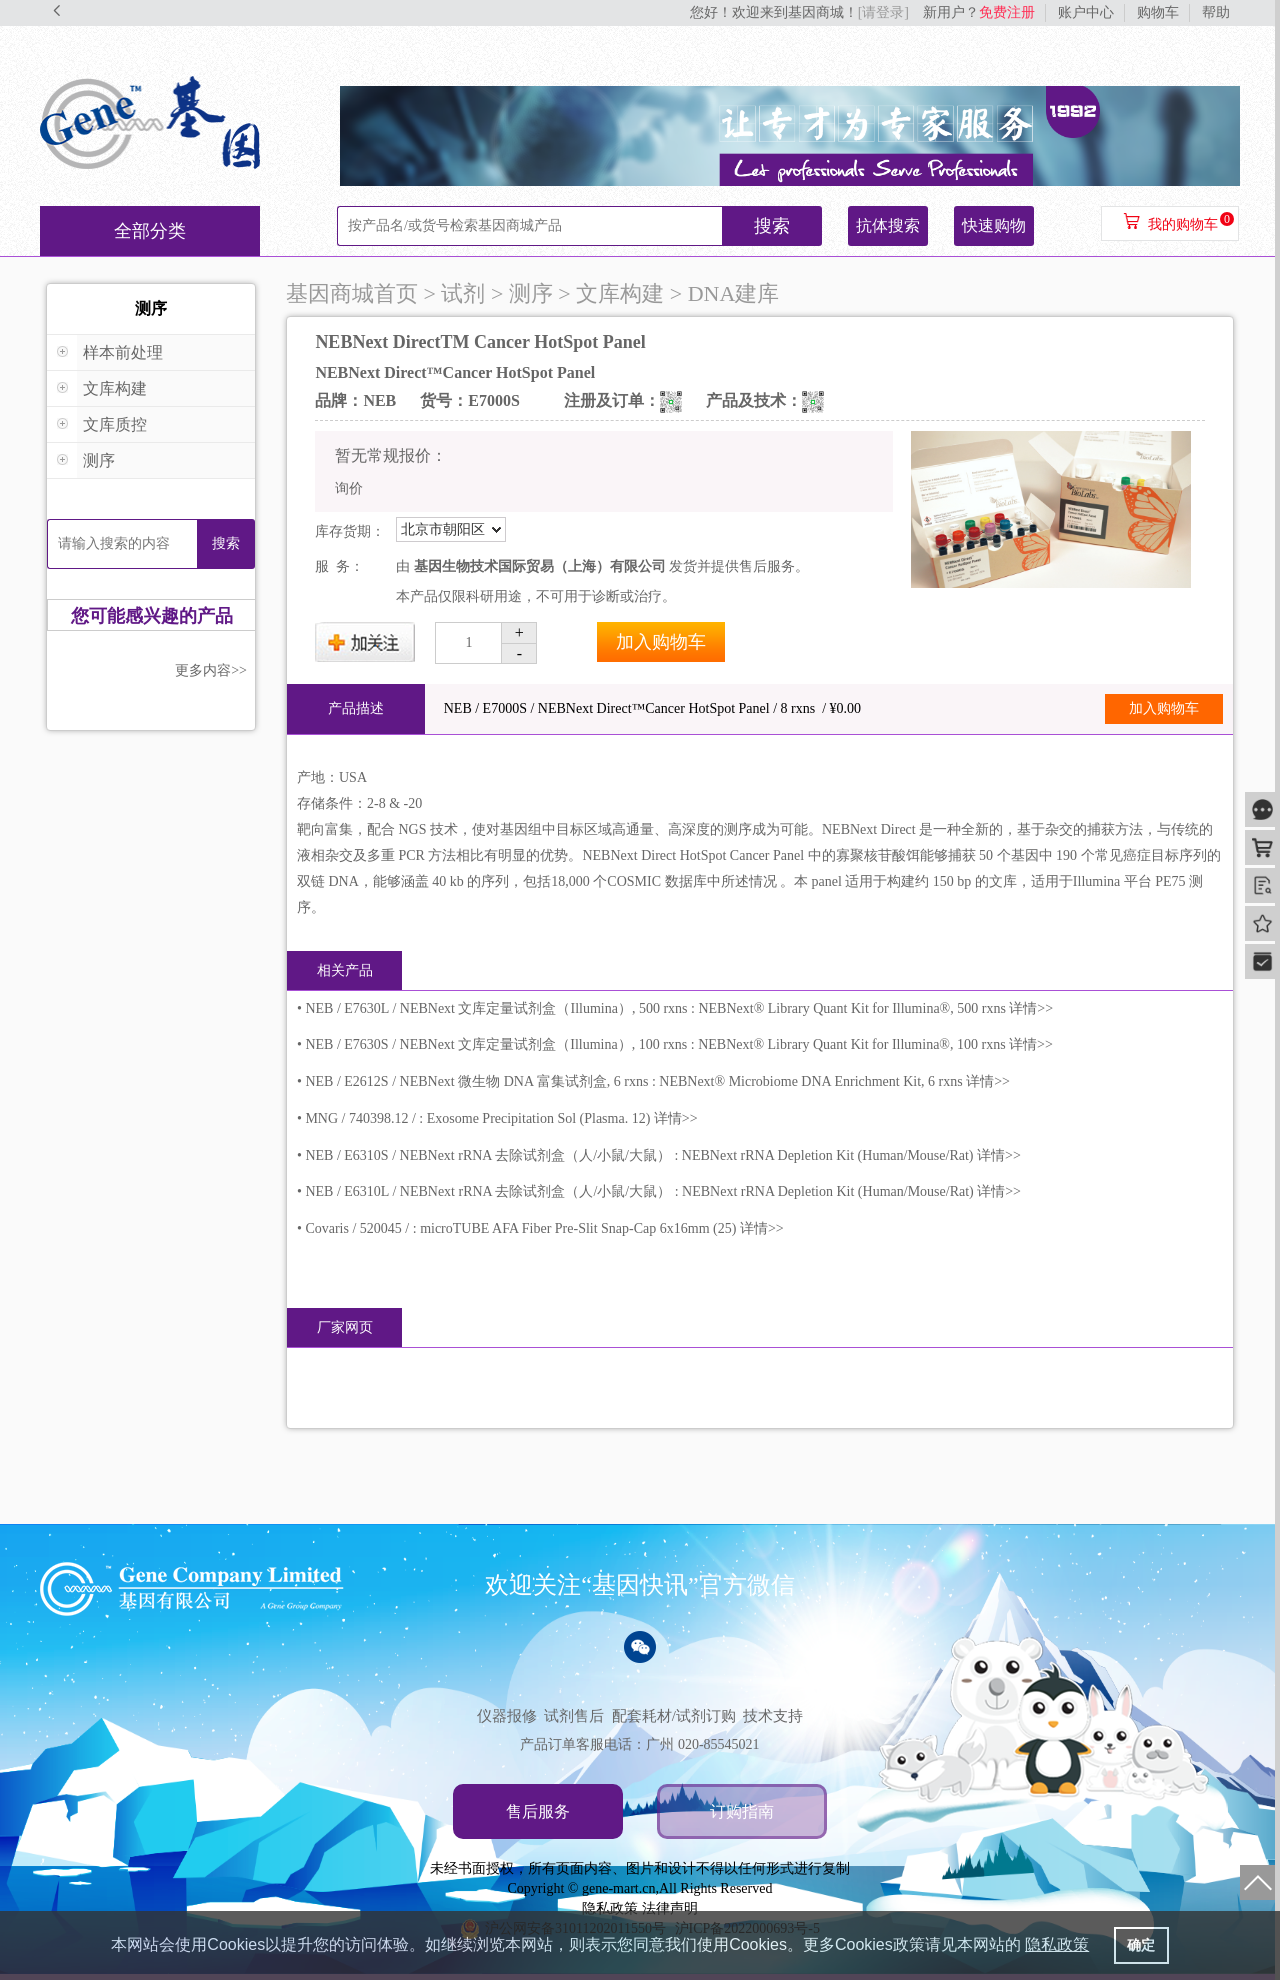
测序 (99, 460)
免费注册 (1007, 12)
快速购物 (994, 225)
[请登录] (883, 12)
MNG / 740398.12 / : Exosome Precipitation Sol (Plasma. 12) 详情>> (501, 1118)
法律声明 (670, 1908)
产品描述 (356, 708)
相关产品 (345, 970)
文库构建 (115, 388)
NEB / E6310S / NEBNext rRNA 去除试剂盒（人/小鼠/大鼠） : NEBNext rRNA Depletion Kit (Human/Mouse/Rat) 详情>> (662, 1155)
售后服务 (538, 1811)
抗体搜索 (888, 225)
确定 (1141, 1945)
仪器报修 (507, 1716)
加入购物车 (661, 642)
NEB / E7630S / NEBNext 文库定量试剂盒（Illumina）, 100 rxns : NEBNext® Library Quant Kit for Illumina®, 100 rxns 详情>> (679, 1044)
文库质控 (115, 424)
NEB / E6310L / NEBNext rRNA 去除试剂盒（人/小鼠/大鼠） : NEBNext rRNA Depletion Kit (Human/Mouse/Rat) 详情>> (663, 1191)
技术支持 (773, 1716)
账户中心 (1086, 12)
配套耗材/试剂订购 (674, 1716)
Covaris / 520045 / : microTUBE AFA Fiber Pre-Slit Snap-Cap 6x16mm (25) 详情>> (544, 1228)
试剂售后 (574, 1716)
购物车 (1158, 12)
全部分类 (150, 231)
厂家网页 (345, 1327)
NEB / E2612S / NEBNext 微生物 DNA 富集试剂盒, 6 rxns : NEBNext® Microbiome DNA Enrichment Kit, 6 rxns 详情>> (657, 1081)
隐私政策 (610, 1908)
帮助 (1216, 12)
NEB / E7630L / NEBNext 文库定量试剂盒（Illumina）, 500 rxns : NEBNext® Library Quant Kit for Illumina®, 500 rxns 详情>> (679, 1008)
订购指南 (742, 1811)
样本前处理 (123, 352)
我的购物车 (1183, 224)
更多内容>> (211, 670)
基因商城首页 (352, 293)
